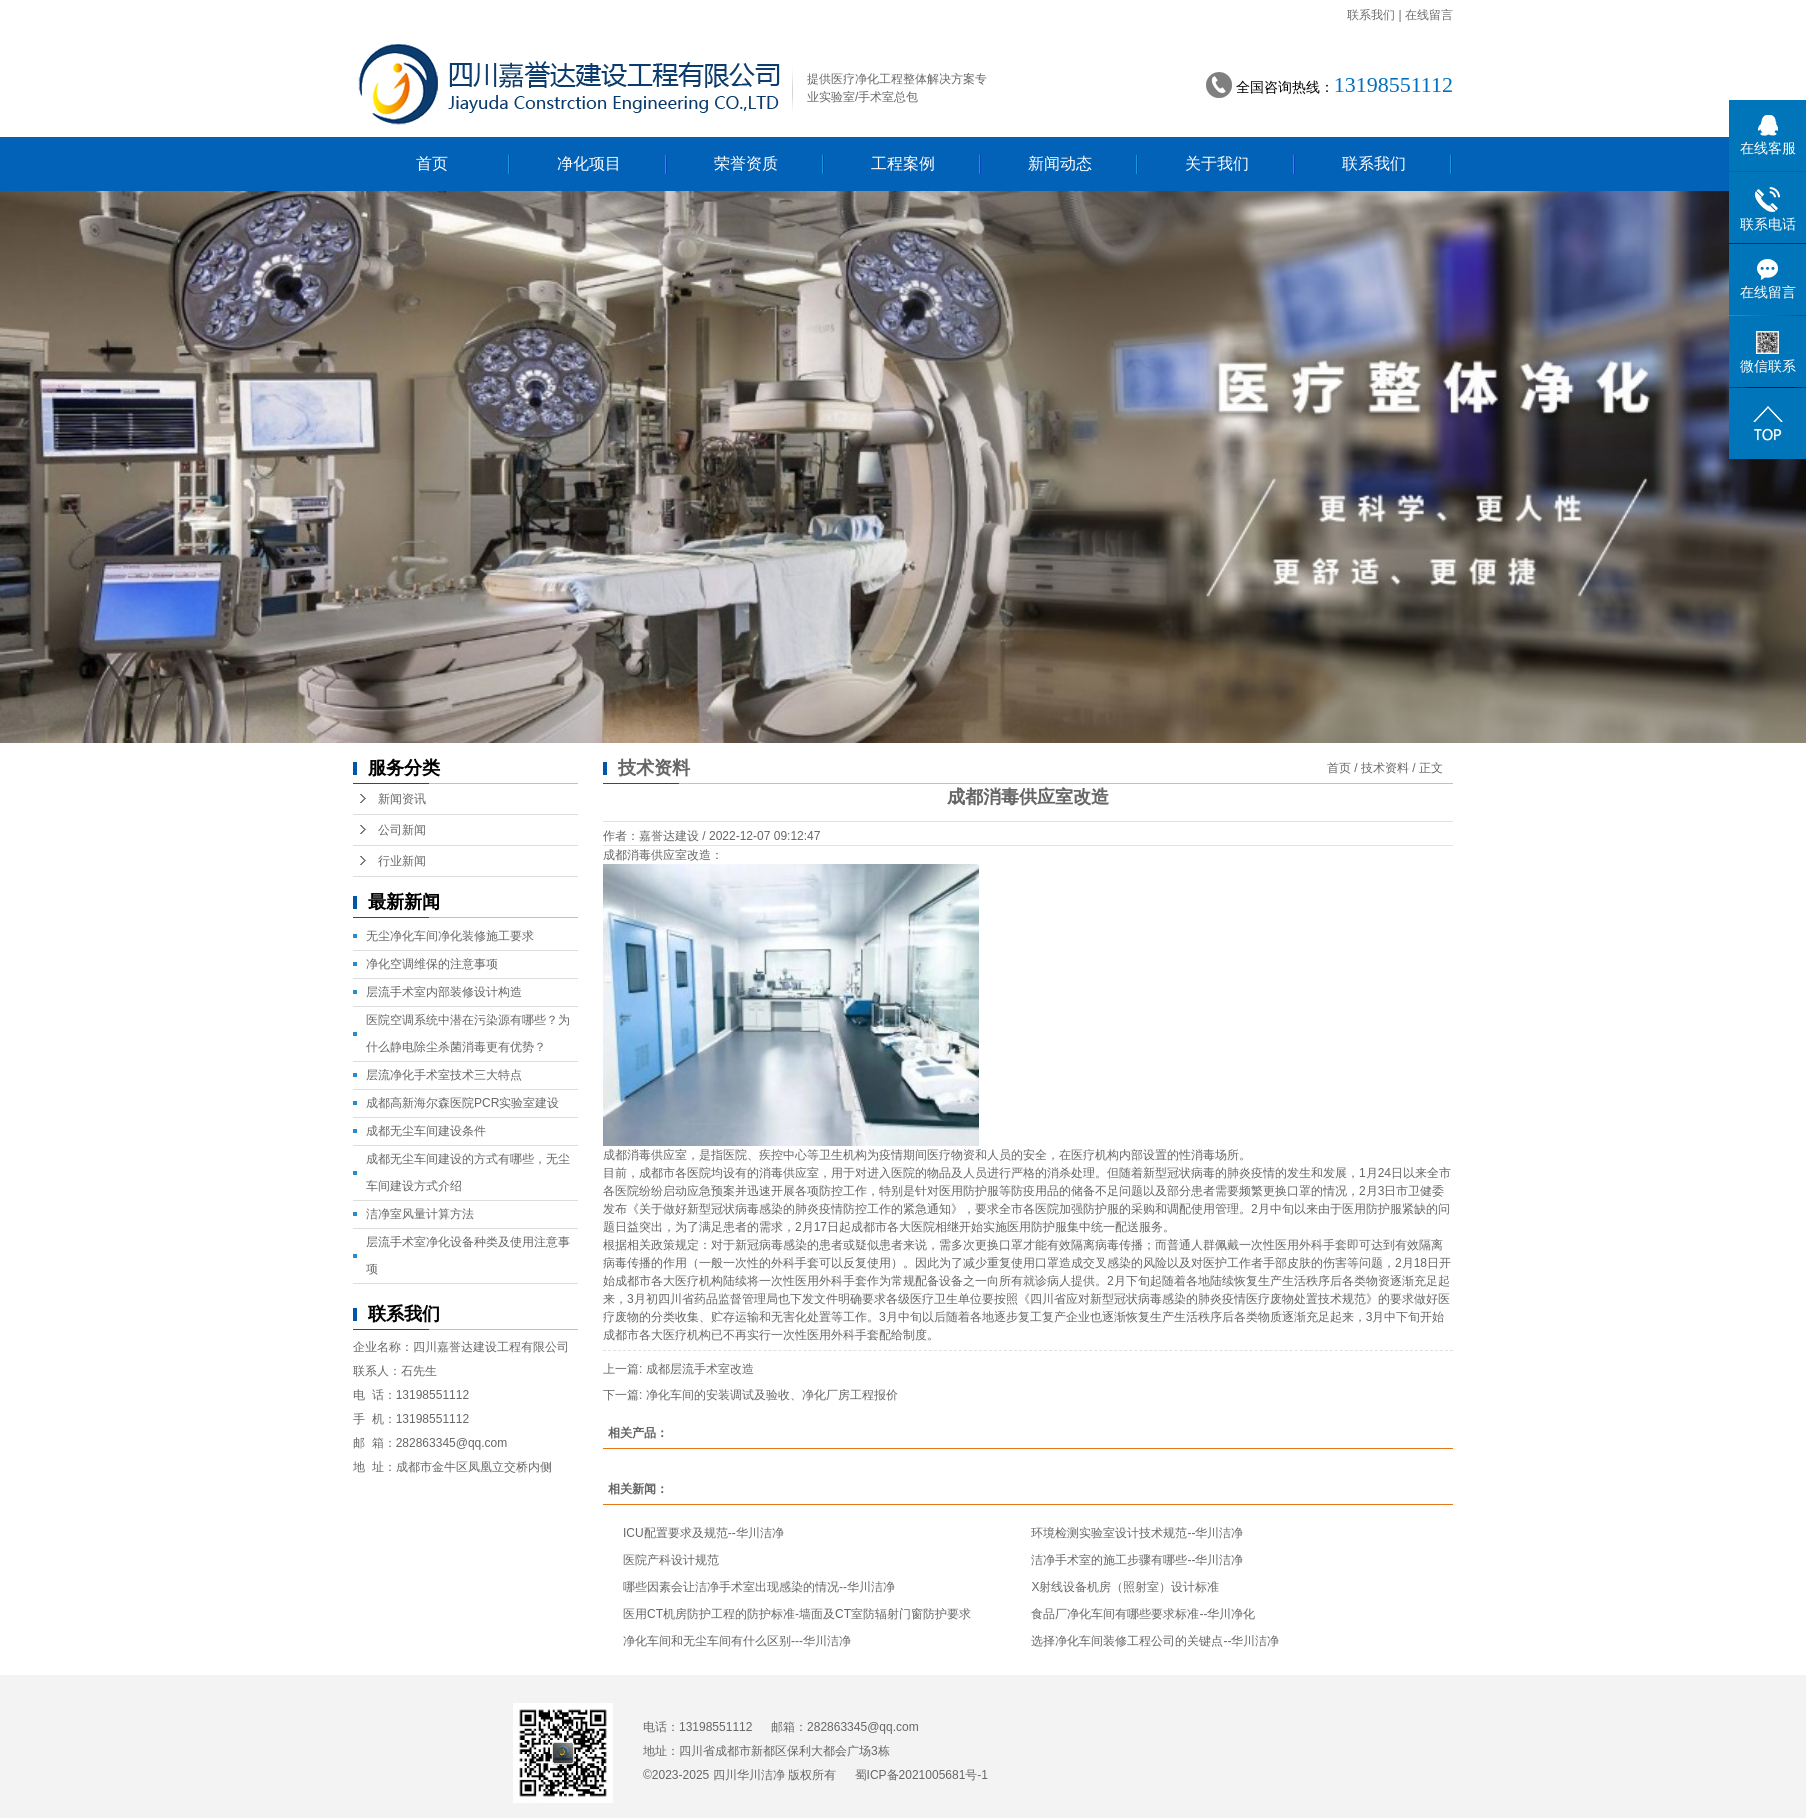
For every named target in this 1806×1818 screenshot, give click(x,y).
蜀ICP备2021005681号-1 (921, 1775)
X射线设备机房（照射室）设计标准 (1125, 1587)
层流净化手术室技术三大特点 (444, 1075)
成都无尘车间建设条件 (426, 1131)
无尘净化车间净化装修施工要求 (450, 936)
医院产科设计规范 (671, 1560)
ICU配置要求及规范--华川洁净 (703, 1533)
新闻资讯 (402, 799)
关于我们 (1217, 163)
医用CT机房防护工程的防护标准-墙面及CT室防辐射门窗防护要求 (797, 1614)
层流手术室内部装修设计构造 (444, 992)
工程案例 (903, 163)
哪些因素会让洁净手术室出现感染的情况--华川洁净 (759, 1587)
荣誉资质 (746, 163)
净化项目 (589, 163)
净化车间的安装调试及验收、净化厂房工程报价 (772, 1395)
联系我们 (1371, 15)
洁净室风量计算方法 (420, 1214)
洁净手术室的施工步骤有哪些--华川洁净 (1137, 1560)
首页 (432, 163)
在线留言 (1429, 15)
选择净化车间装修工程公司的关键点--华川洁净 (1155, 1641)
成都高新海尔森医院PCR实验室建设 (462, 1103)
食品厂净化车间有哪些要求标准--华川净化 (1143, 1614)
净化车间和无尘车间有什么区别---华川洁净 (737, 1641)
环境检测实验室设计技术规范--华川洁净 (1137, 1533)
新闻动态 (1060, 163)
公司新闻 (402, 830)
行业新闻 (402, 861)
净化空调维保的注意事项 (432, 964)
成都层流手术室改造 (700, 1369)
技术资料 (1385, 768)
